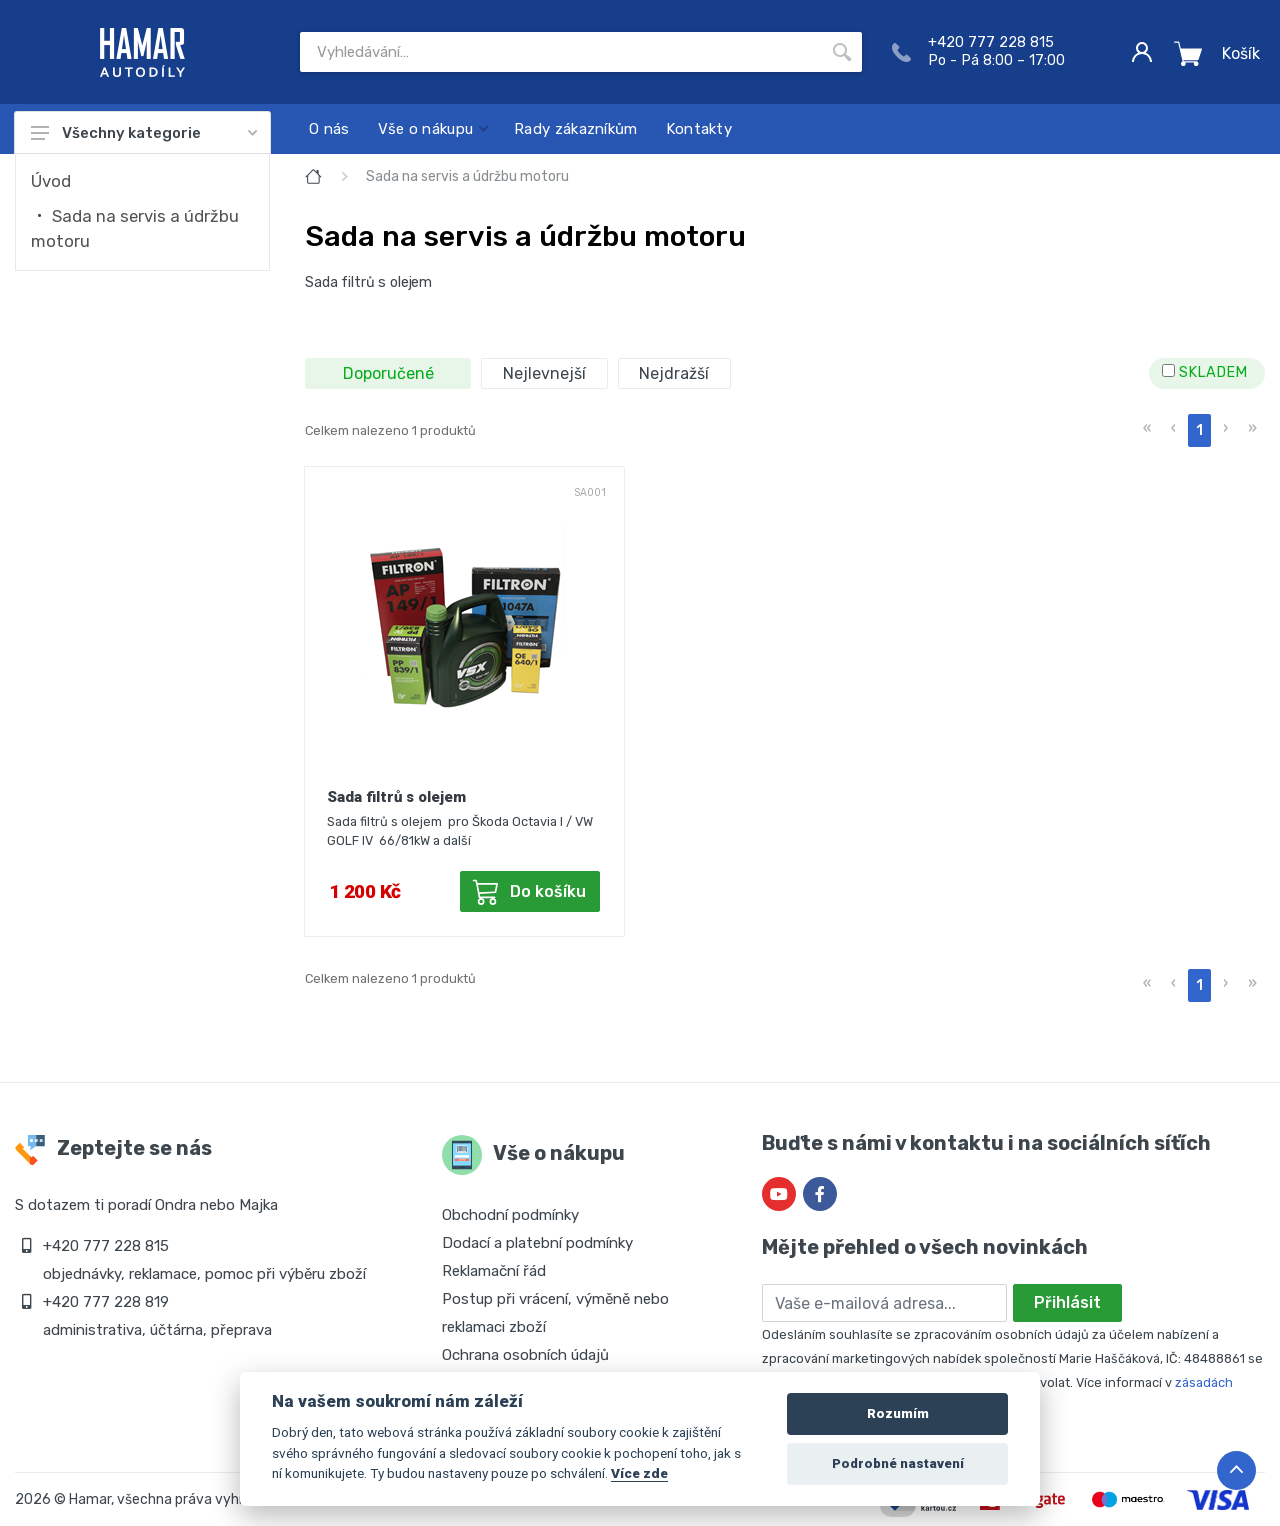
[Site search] (561, 52)
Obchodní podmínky (510, 1215)
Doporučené (388, 373)
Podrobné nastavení (898, 1463)
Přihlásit (1067, 1302)
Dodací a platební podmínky (537, 1243)
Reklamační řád (494, 1271)
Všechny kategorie (144, 133)
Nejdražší (674, 373)
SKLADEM (1204, 372)
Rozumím (898, 1413)
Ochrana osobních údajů (525, 1355)
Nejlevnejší (544, 373)
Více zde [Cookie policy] (639, 1473)
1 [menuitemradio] (1199, 430)
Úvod (51, 181)
